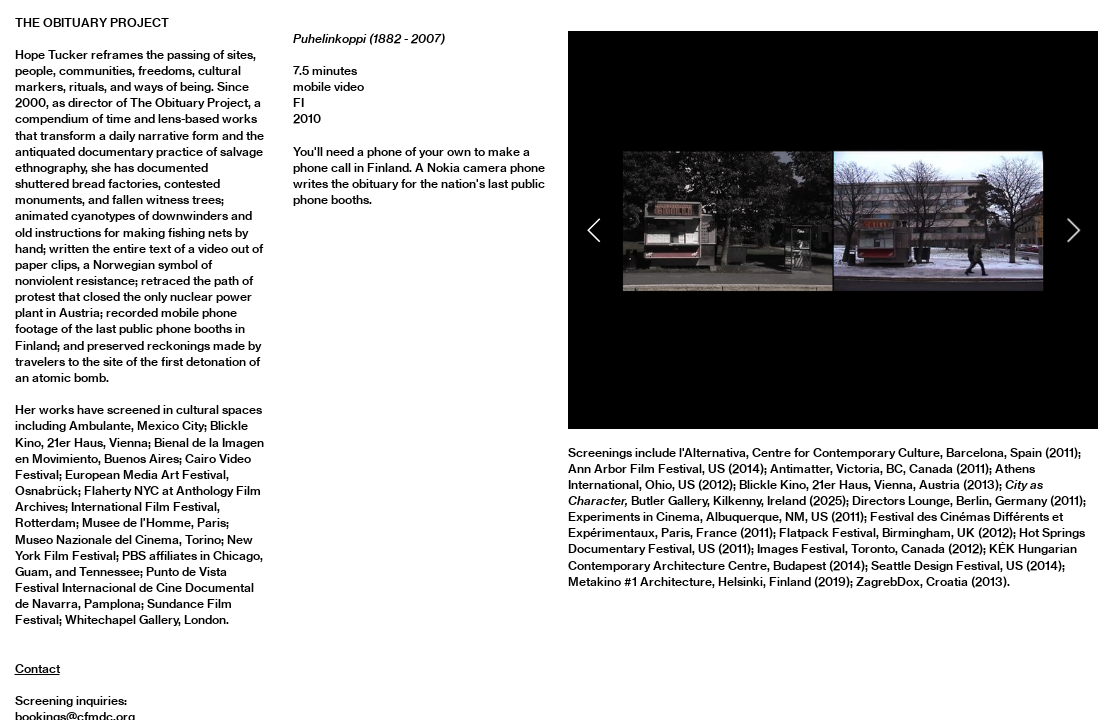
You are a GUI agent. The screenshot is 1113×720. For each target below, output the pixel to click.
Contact (37, 668)
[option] (833, 230)
